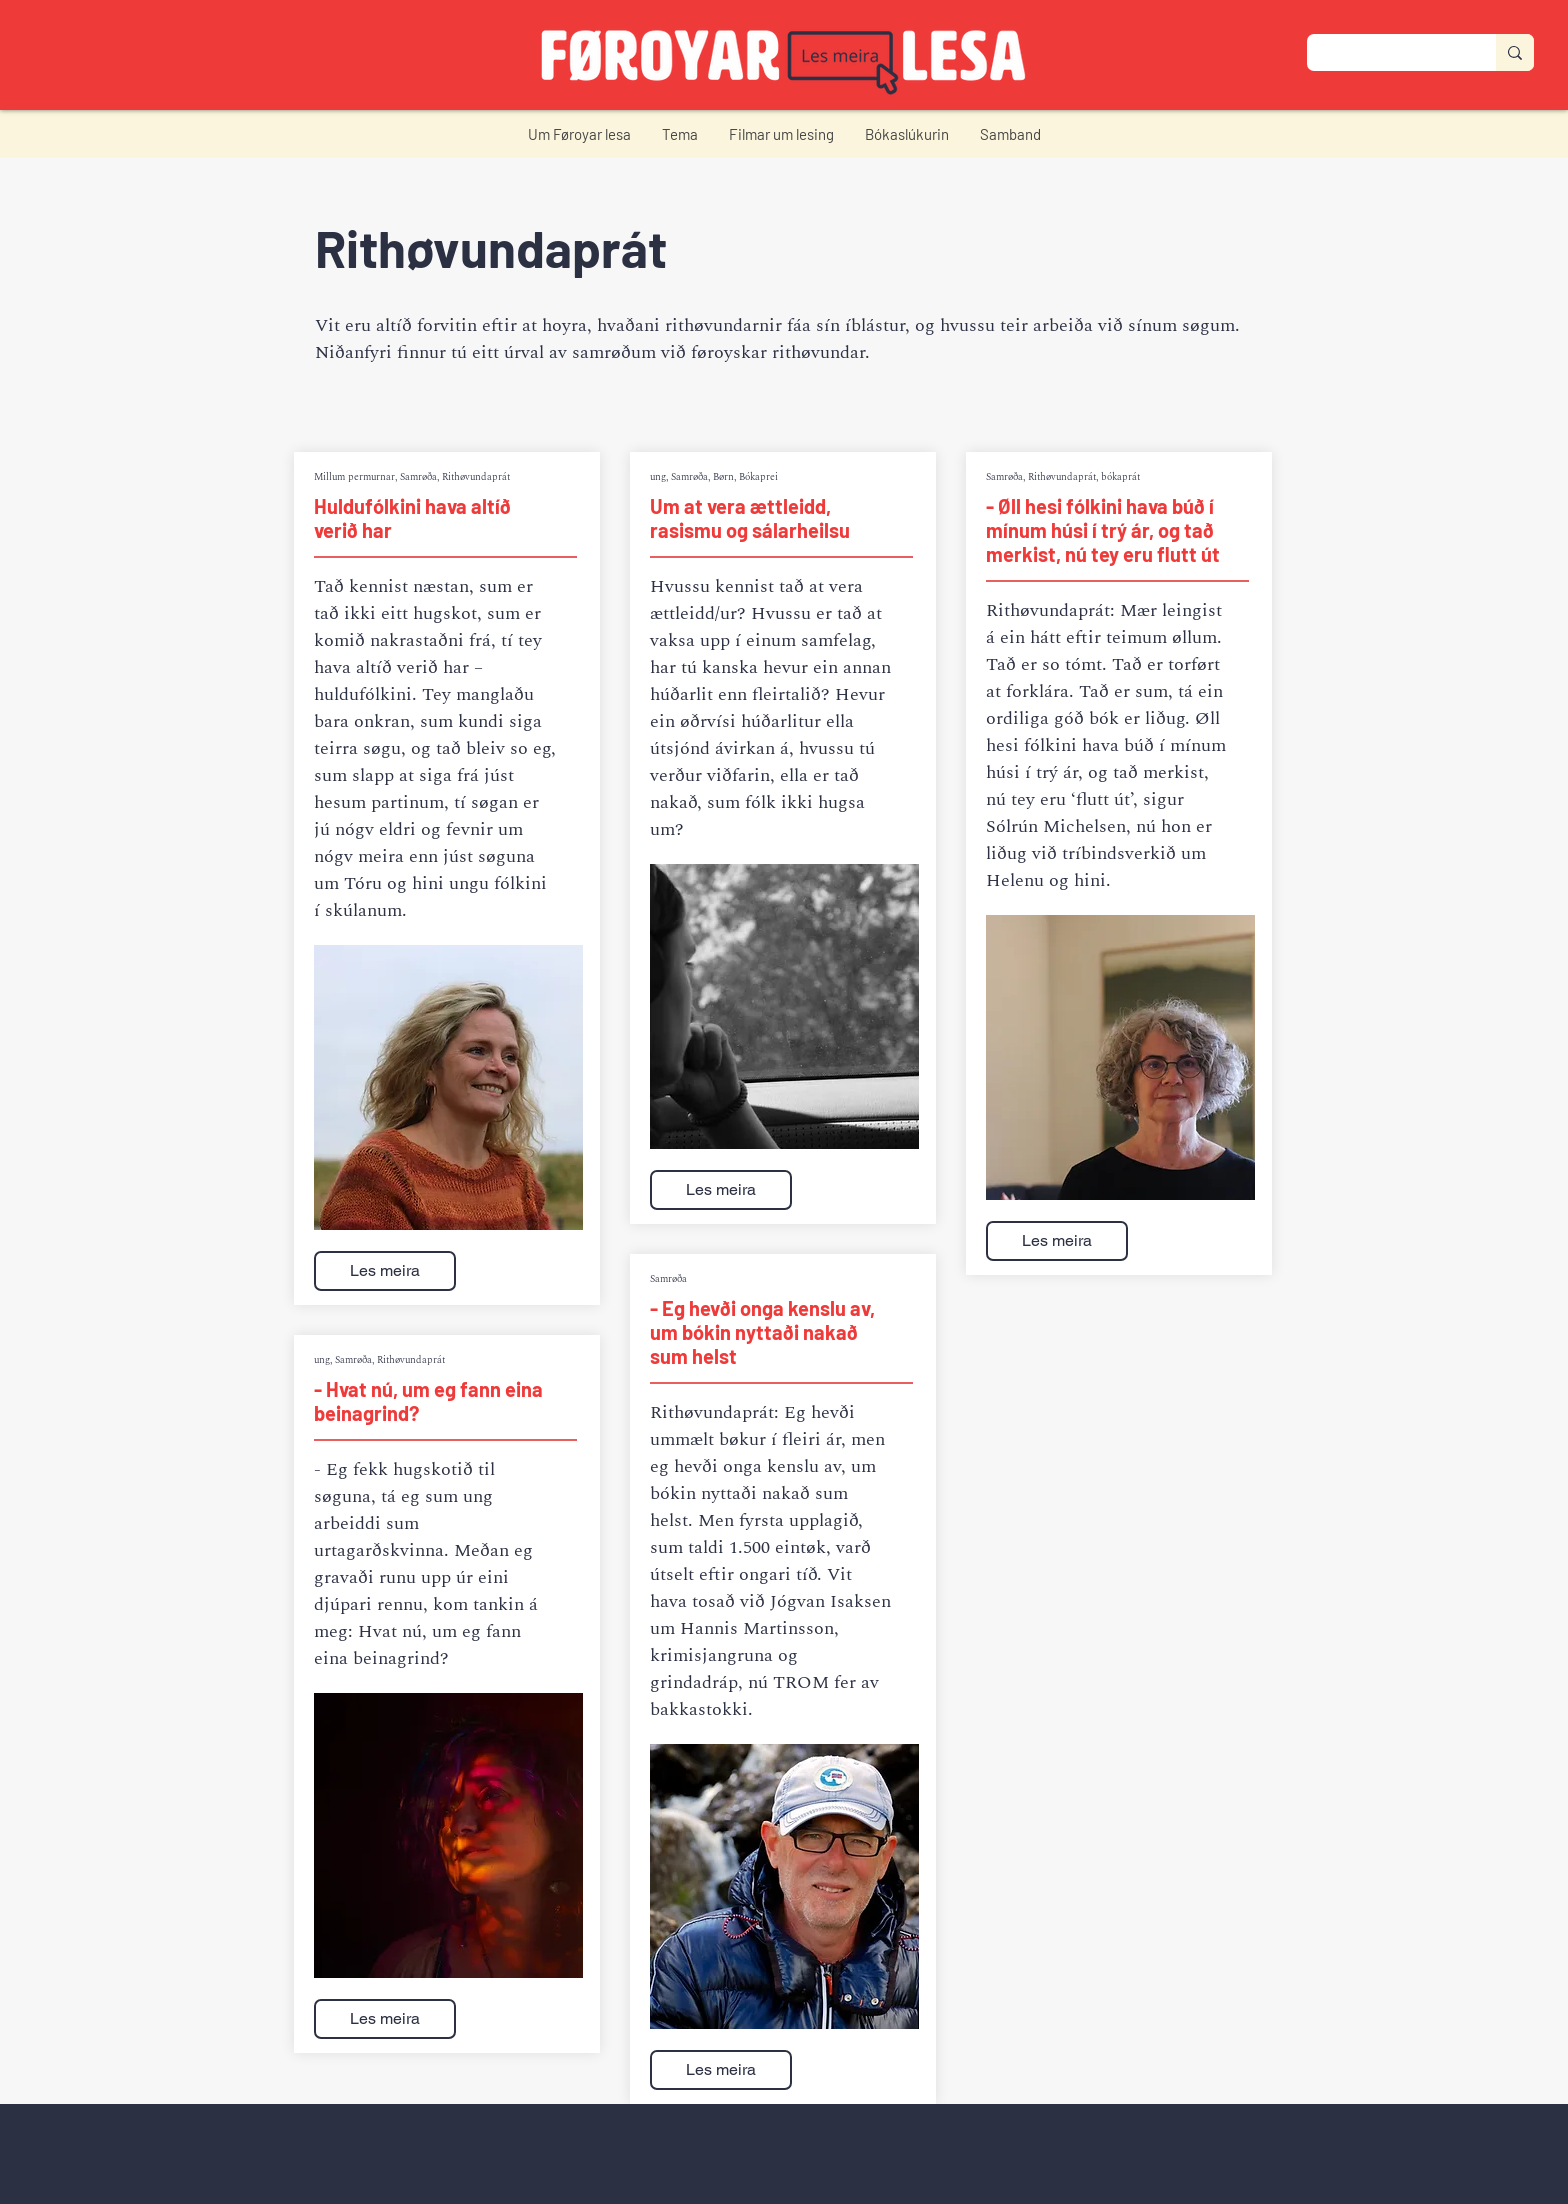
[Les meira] (385, 1271)
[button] (579, 134)
